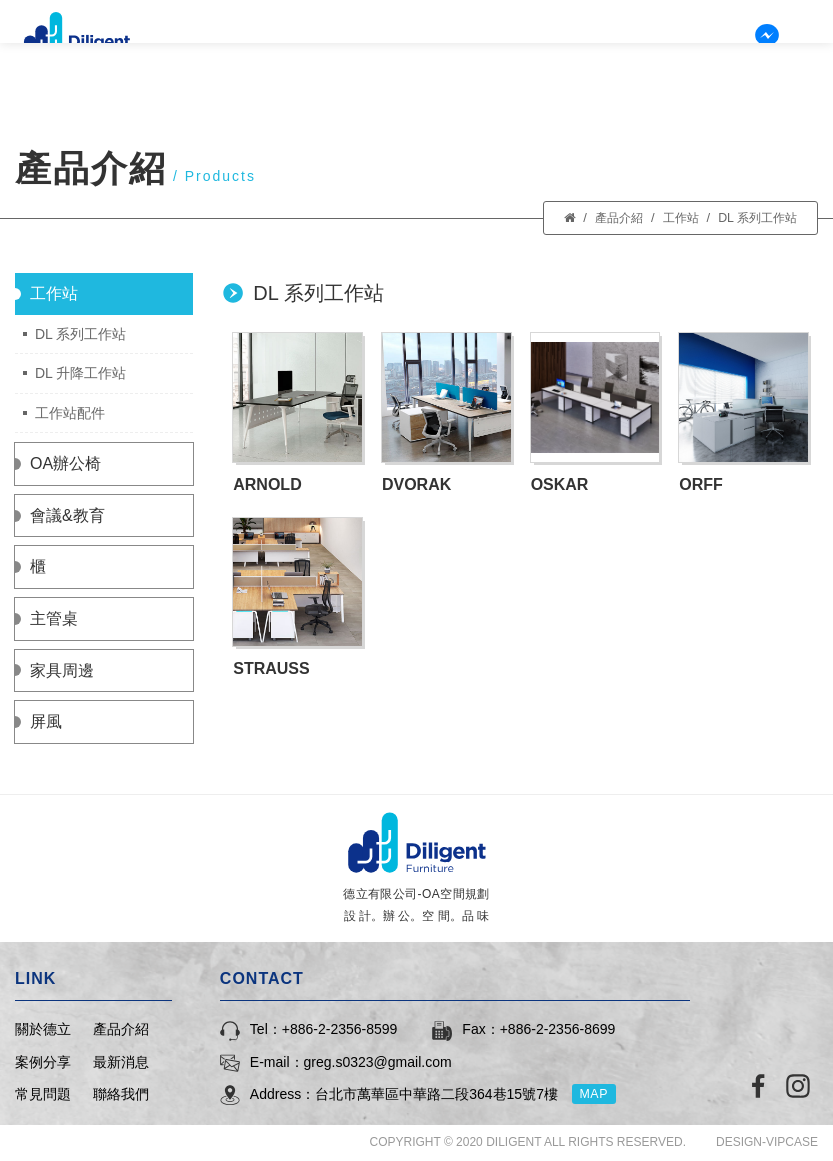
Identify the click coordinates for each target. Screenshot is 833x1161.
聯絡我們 (736, 55)
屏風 (46, 721)
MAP (598, 1093)
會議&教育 (67, 515)
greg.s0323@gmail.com (378, 1062)
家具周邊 (62, 670)
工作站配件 (70, 413)
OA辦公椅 (65, 463)
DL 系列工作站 (754, 217)
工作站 (673, 217)
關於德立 (316, 55)
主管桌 (54, 618)
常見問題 (652, 55)
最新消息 (568, 55)
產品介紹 (400, 55)
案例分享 (484, 55)
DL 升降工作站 (80, 373)
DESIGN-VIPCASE (767, 1142)
